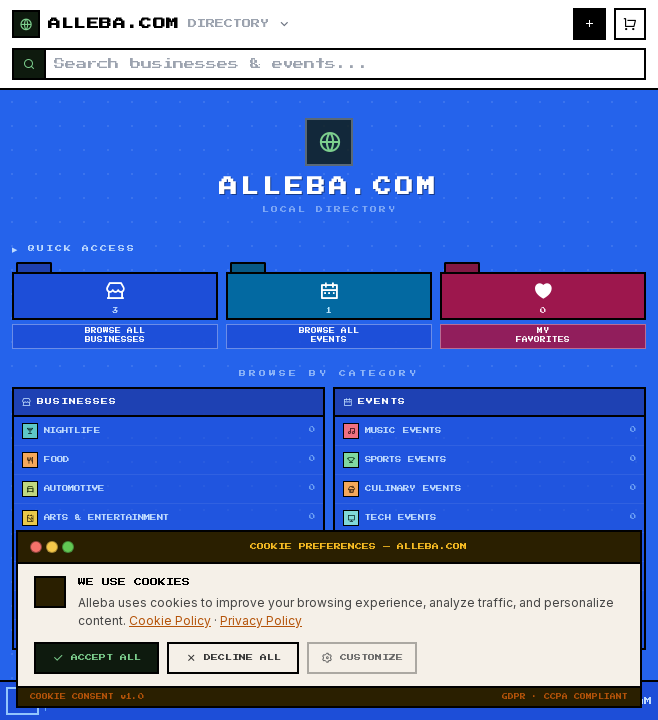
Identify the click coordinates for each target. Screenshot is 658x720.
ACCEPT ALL (96, 658)
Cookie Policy (170, 620)
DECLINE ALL (233, 658)
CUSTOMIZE (362, 658)
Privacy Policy (261, 620)
